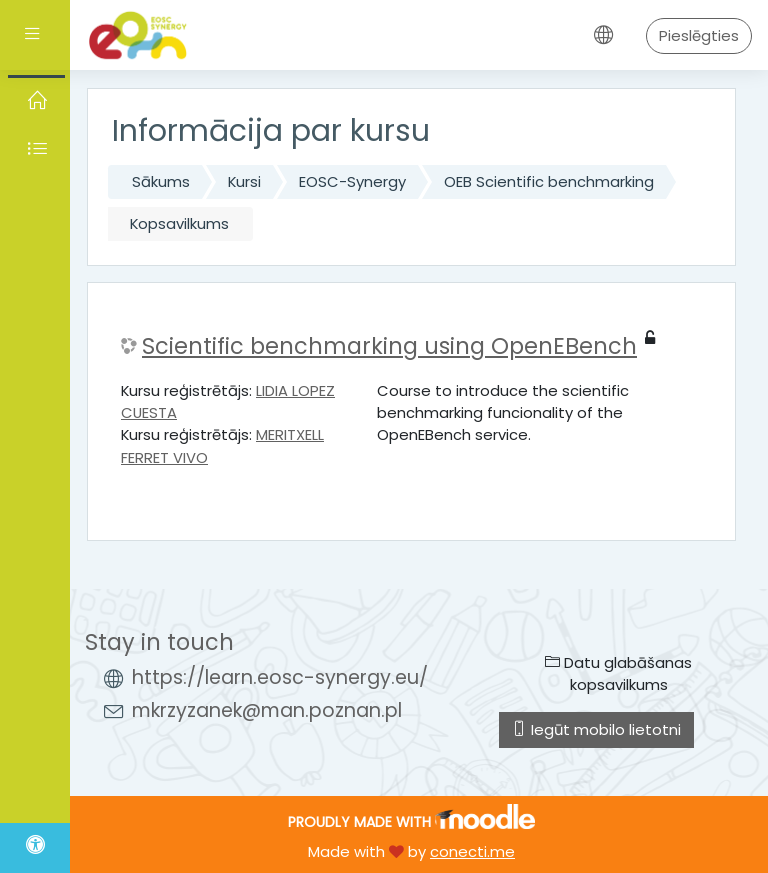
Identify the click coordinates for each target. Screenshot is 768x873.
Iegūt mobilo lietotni (596, 729)
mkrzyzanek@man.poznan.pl (267, 710)
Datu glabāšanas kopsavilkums (618, 673)
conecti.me (472, 851)
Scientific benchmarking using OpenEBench (389, 346)
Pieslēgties (699, 35)
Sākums (161, 181)
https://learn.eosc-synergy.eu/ (280, 677)
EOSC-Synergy (352, 181)
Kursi (244, 181)
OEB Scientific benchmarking (549, 181)
